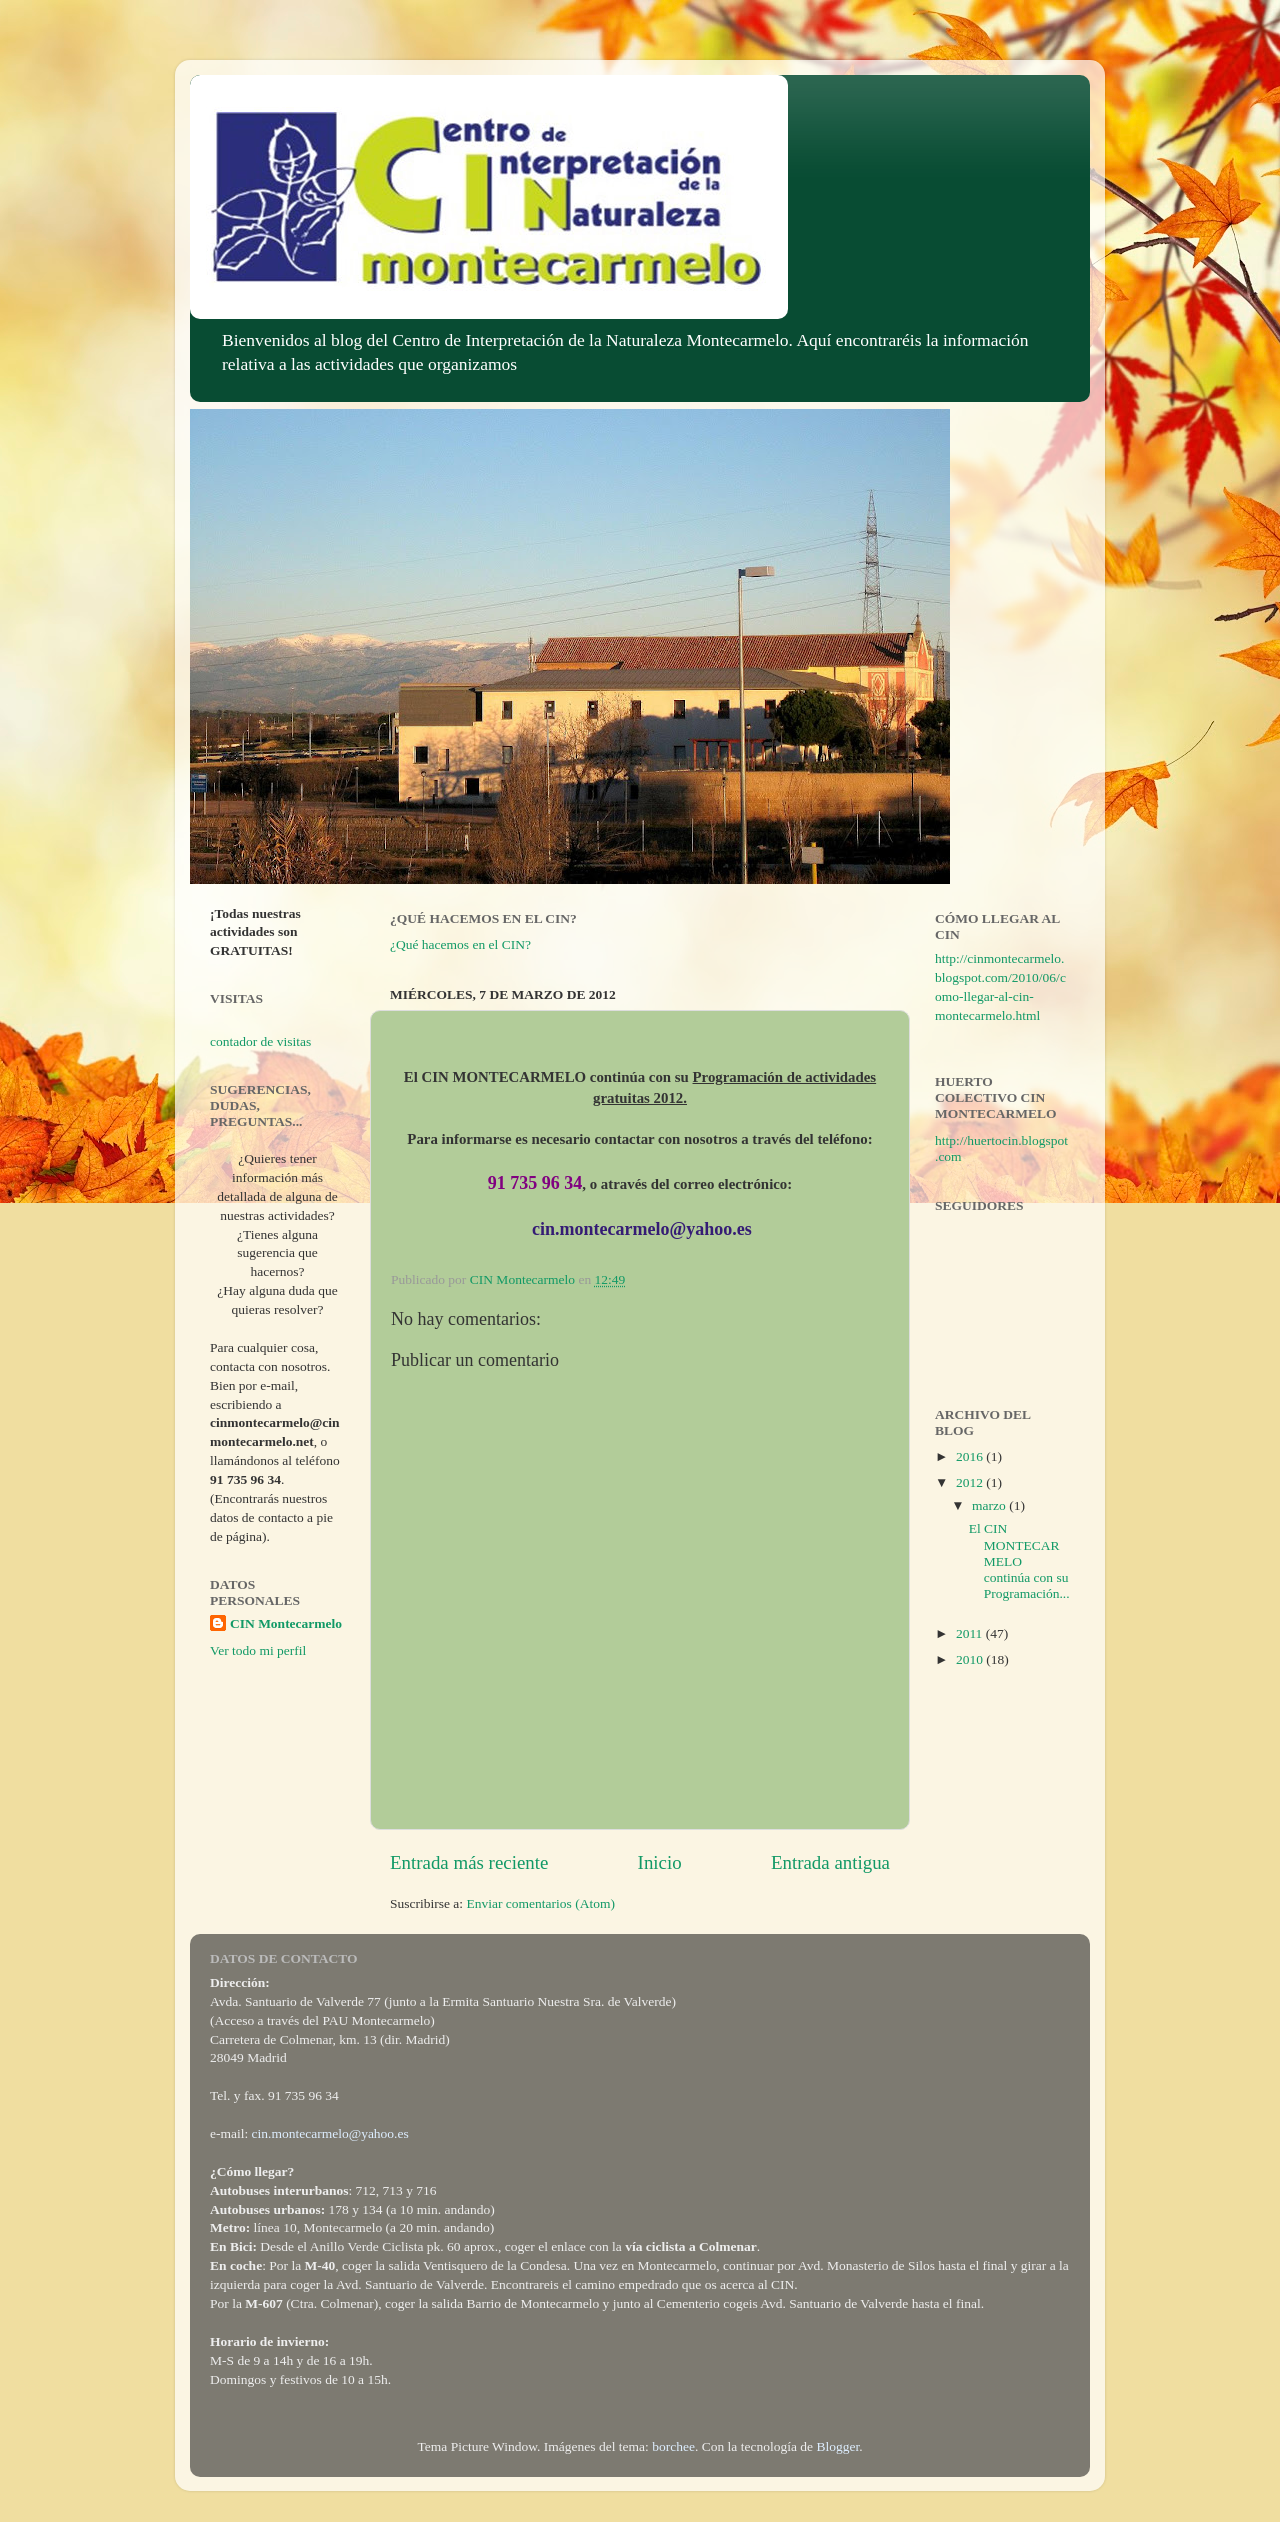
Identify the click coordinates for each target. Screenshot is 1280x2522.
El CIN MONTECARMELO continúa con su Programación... (1019, 1561)
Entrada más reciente (469, 1862)
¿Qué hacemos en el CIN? (460, 944)
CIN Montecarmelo (286, 1623)
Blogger (837, 2446)
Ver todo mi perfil (258, 1650)
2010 (971, 1659)
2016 (971, 1456)
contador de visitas (260, 1041)
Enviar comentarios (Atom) (541, 1903)
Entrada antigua (830, 1862)
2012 (971, 1482)
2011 (971, 1633)
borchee (673, 2446)
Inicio (660, 1862)
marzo (990, 1505)
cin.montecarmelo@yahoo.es (330, 2133)
